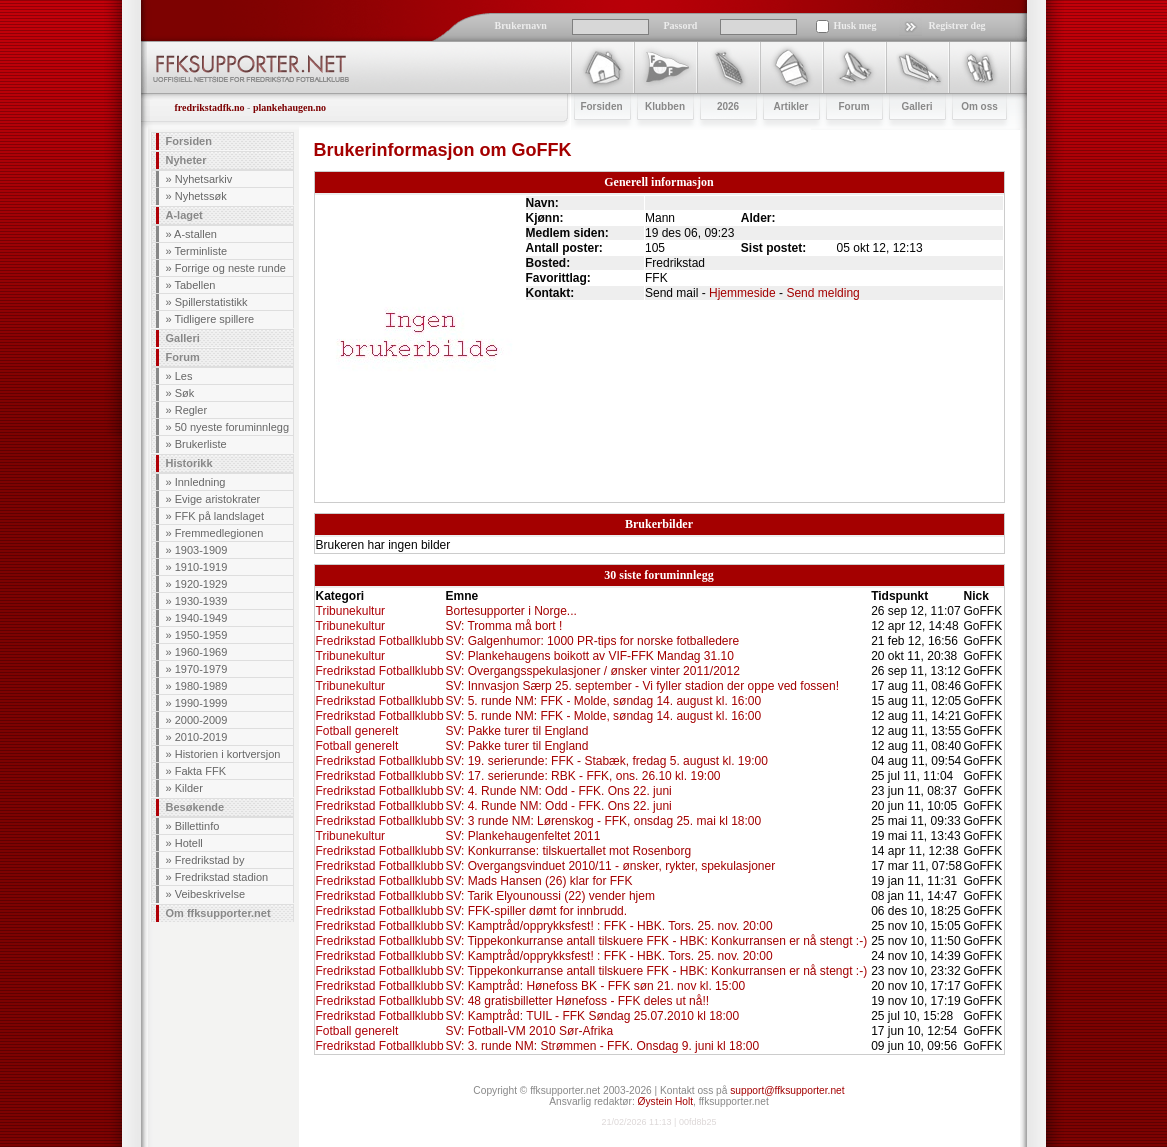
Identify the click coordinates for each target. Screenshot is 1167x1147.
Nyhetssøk (201, 196)
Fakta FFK (200, 771)
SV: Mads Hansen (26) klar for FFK (538, 881)
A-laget (184, 215)
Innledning (200, 482)
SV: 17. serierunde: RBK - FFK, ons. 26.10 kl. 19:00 (582, 776)
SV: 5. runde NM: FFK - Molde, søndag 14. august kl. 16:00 (603, 701)
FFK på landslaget (219, 516)
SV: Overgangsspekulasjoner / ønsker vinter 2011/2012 (592, 671)
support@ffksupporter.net (787, 1090)
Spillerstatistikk (211, 302)
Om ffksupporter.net (218, 913)
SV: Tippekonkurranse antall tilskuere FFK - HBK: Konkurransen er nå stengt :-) (656, 941)
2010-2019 (201, 737)
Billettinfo (197, 826)
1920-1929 (201, 584)
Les (184, 376)
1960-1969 (201, 652)
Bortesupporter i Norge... (510, 611)
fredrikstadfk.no (210, 107)
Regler (191, 410)
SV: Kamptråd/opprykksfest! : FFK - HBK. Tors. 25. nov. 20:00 (608, 926)
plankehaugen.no (289, 107)
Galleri (183, 338)
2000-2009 (201, 720)
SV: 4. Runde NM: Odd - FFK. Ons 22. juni (558, 791)
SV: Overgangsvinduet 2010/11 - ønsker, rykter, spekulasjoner (610, 866)
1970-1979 (201, 669)
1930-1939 (201, 601)
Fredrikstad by (210, 860)
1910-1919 (201, 567)
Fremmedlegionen (219, 533)
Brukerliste (201, 444)
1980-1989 (201, 686)
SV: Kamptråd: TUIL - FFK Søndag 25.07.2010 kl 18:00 (592, 1016)
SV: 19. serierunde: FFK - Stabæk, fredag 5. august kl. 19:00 (606, 761)
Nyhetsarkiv (203, 179)
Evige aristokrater (218, 499)
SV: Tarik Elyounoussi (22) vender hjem (549, 896)
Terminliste (200, 251)
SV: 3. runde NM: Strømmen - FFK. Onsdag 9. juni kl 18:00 (602, 1046)
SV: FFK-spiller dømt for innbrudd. (536, 911)
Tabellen (194, 285)
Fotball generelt (357, 731)
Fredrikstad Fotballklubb (380, 641)
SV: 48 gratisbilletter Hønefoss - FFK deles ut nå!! (577, 1001)
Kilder (189, 788)
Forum (183, 357)
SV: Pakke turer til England (516, 731)
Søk (185, 393)
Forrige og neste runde (230, 268)
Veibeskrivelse (210, 894)
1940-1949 (201, 618)
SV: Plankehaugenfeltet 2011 (522, 836)
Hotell (189, 843)
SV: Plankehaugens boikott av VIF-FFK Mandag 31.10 (589, 656)
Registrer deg (957, 25)
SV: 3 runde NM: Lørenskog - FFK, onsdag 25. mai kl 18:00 (603, 821)
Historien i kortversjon (228, 754)
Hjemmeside (742, 293)
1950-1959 (201, 635)
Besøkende (195, 807)
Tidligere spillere (214, 319)
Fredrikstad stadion (222, 877)
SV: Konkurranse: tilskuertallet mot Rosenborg (568, 851)
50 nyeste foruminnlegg (232, 427)
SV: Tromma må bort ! (503, 626)
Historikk (189, 463)
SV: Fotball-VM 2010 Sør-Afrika (529, 1031)
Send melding (822, 293)
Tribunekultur (351, 611)
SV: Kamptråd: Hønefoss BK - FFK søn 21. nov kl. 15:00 (595, 986)
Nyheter (186, 160)
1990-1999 (201, 703)
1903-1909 (201, 550)
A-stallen (195, 234)
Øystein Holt (665, 1101)
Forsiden (189, 141)
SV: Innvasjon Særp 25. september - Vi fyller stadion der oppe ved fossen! (642, 686)
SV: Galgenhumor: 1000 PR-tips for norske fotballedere (592, 641)
